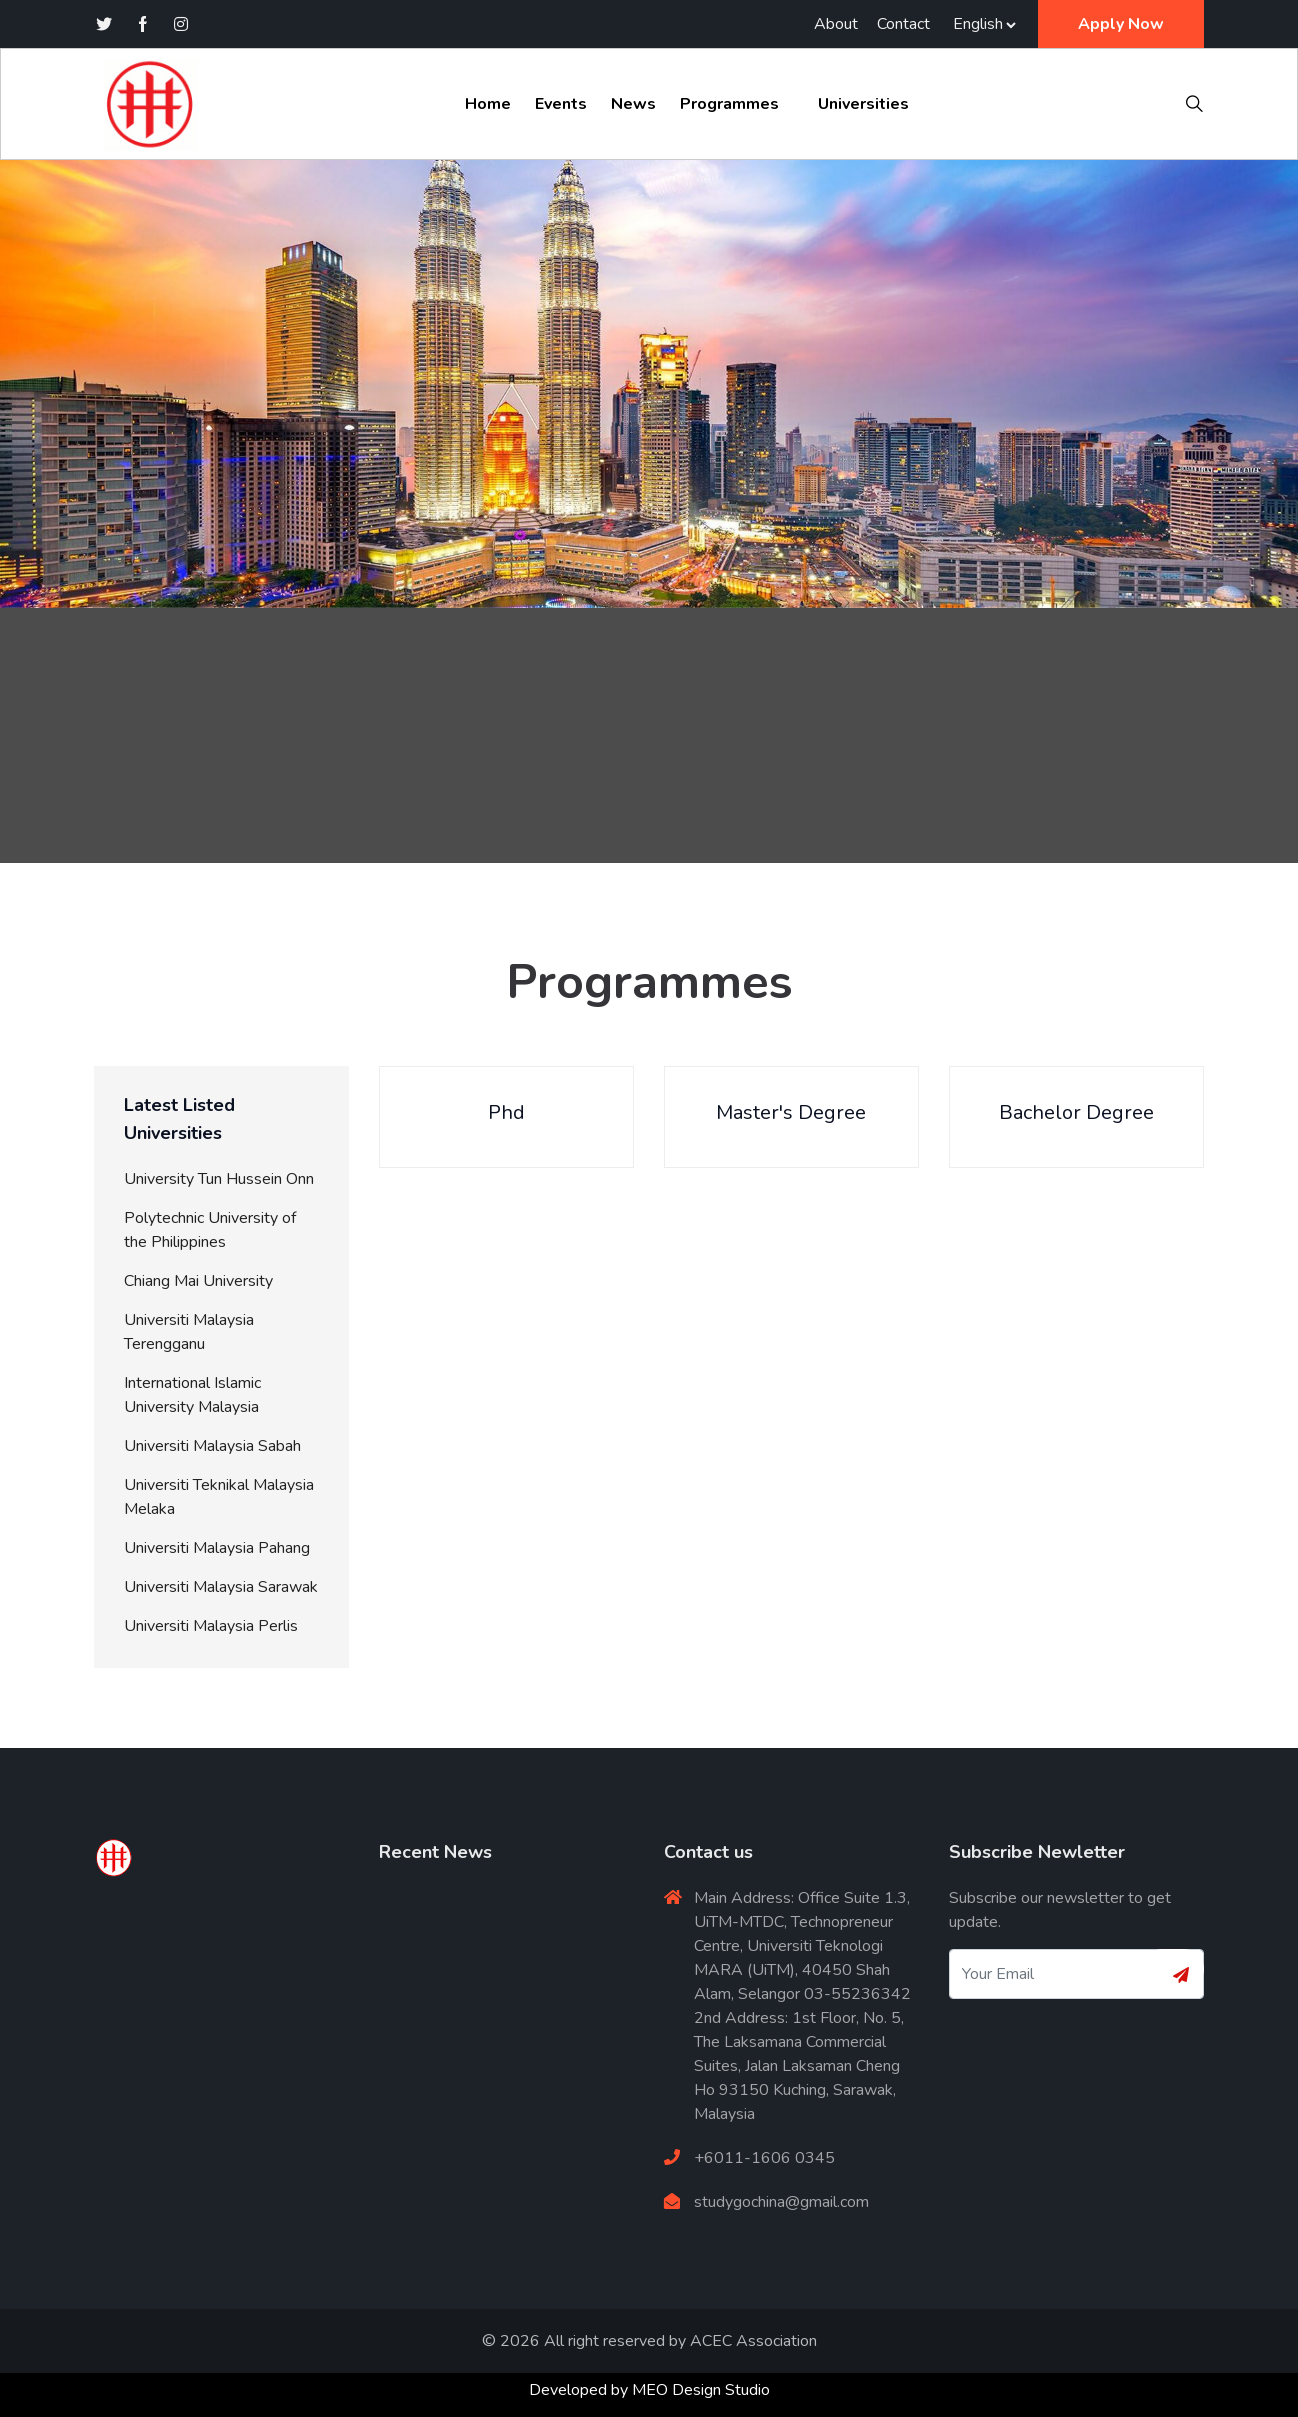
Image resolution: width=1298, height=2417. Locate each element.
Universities (863, 104)
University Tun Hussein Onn (219, 1179)
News (633, 104)
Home (488, 104)
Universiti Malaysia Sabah (212, 1446)
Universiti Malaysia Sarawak (221, 1587)
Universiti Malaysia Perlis (211, 1626)
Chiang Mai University (198, 1281)
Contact (903, 24)
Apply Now (1121, 24)
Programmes (729, 104)
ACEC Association (753, 2341)
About (836, 24)
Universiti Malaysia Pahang (217, 1548)
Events (561, 104)
